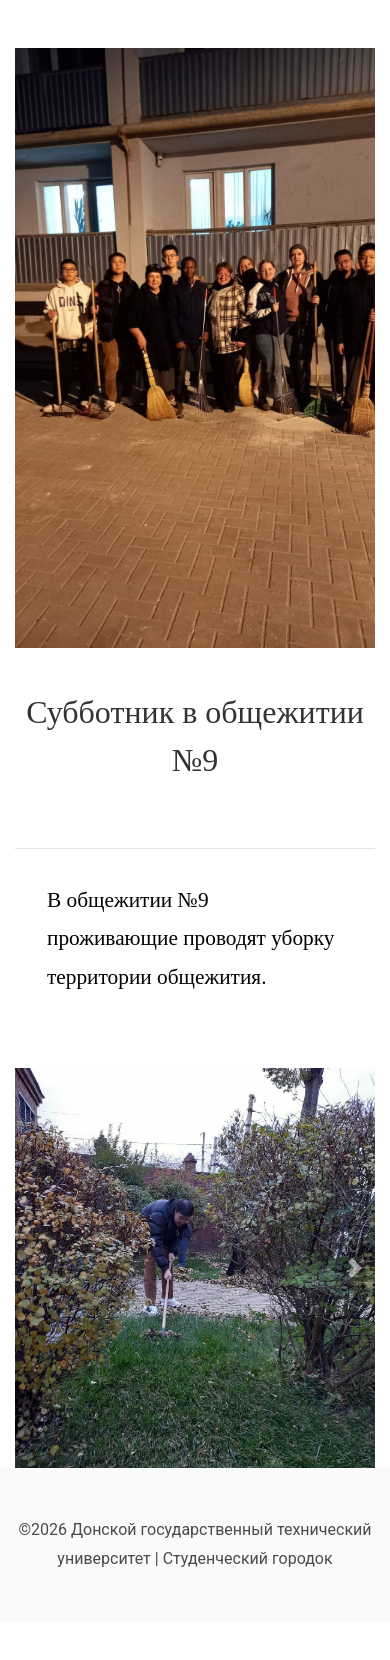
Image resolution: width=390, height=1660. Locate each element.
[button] (355, 1268)
